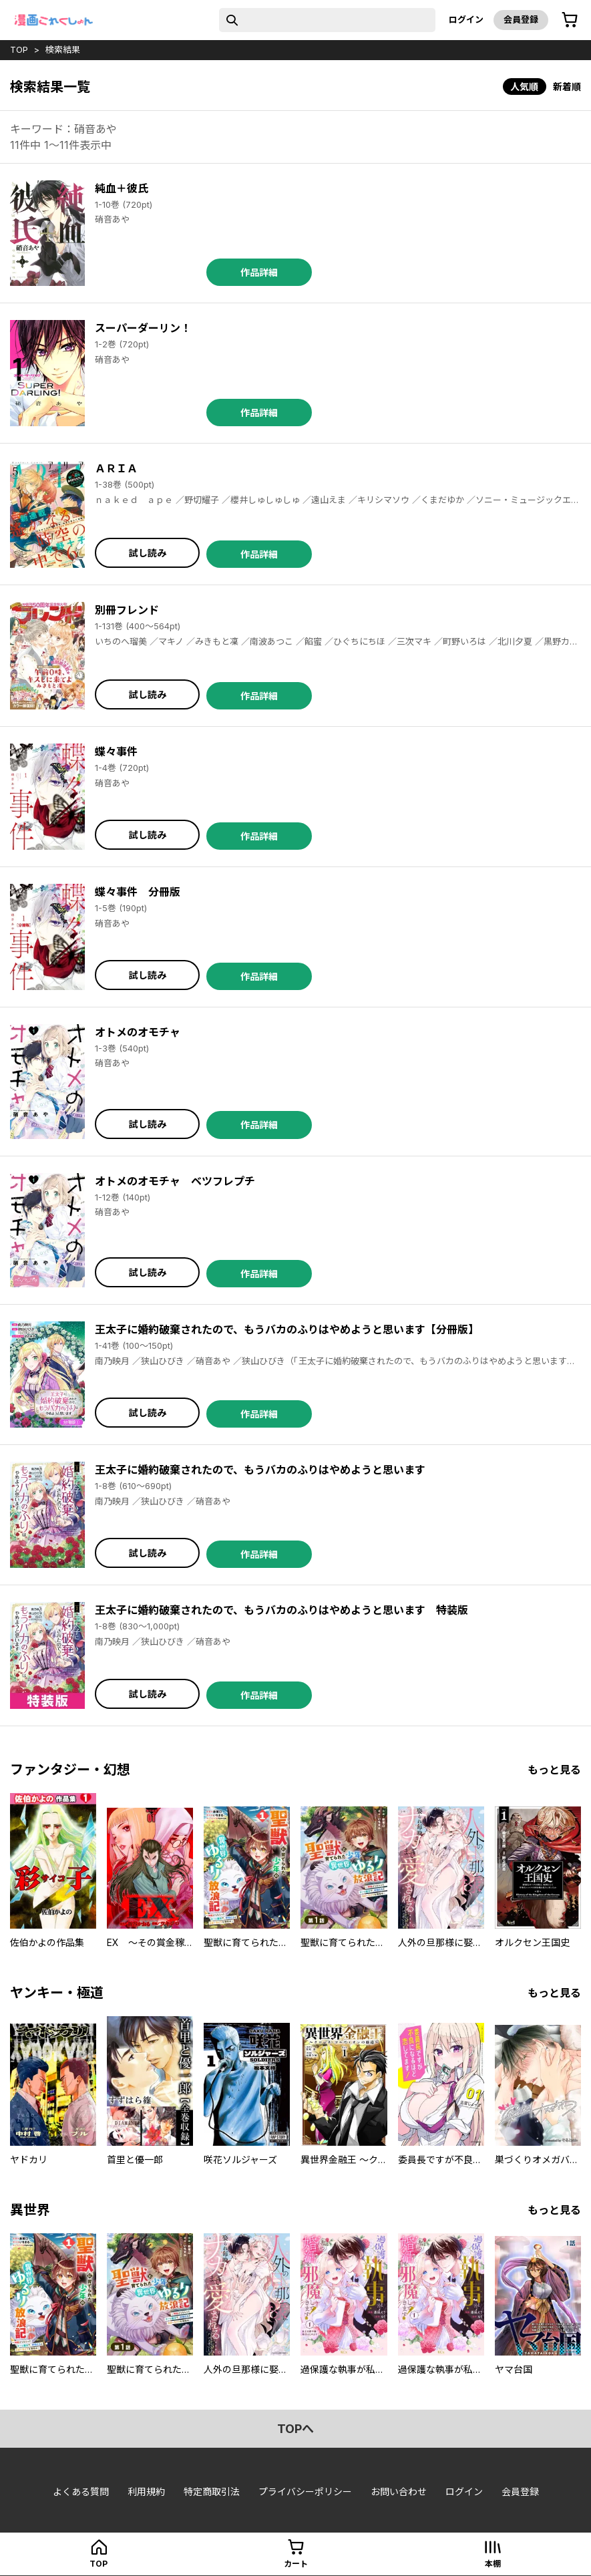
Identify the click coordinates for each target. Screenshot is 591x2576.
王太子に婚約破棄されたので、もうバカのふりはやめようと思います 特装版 (281, 1610)
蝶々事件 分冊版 (137, 892)
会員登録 (521, 19)
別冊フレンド (127, 610)
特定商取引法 (212, 2491)
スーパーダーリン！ (143, 328)
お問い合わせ (399, 2491)
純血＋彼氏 (121, 188)
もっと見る (554, 1769)
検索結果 (62, 49)
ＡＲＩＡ (116, 468)
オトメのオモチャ (137, 1032)
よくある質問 (81, 2491)
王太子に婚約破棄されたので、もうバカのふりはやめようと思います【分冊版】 (287, 1329)
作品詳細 (259, 272)
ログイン (466, 19)
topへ (295, 2429)
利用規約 (146, 2491)
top (19, 49)
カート (296, 2564)
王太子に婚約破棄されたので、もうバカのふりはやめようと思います (260, 1469)
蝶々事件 (116, 751)
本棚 (493, 2564)
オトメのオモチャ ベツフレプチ (175, 1181)
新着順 (567, 86)
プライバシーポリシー (305, 2491)
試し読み (147, 552)
